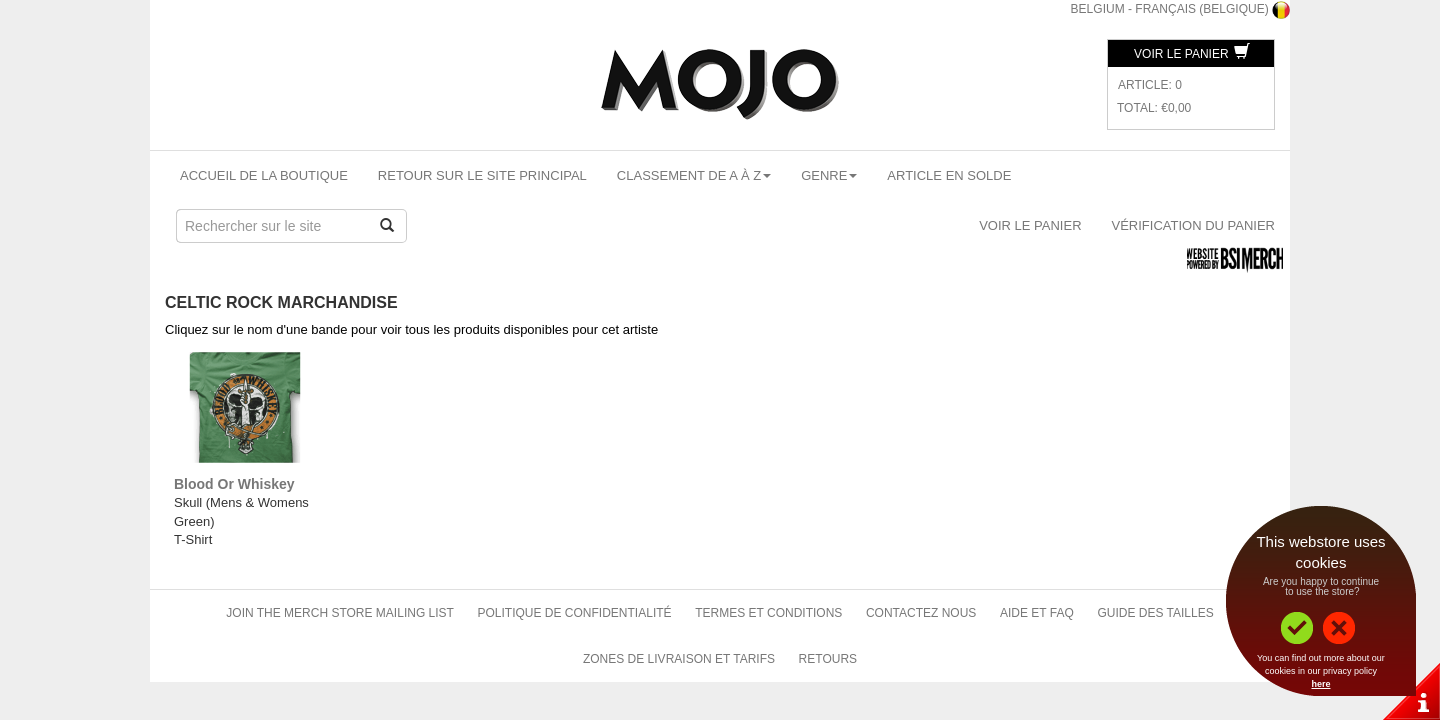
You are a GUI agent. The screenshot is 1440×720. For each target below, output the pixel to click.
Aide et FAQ (1037, 613)
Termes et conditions (768, 613)
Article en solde (949, 175)
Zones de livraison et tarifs (679, 659)
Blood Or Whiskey (234, 484)
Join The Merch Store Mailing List (340, 613)
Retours (828, 659)
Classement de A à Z (694, 175)
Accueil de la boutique (264, 175)
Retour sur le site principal (482, 175)
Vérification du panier (1193, 225)
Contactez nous (921, 613)
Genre (829, 175)
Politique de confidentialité (575, 613)
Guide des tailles (1155, 613)
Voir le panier (1192, 54)
